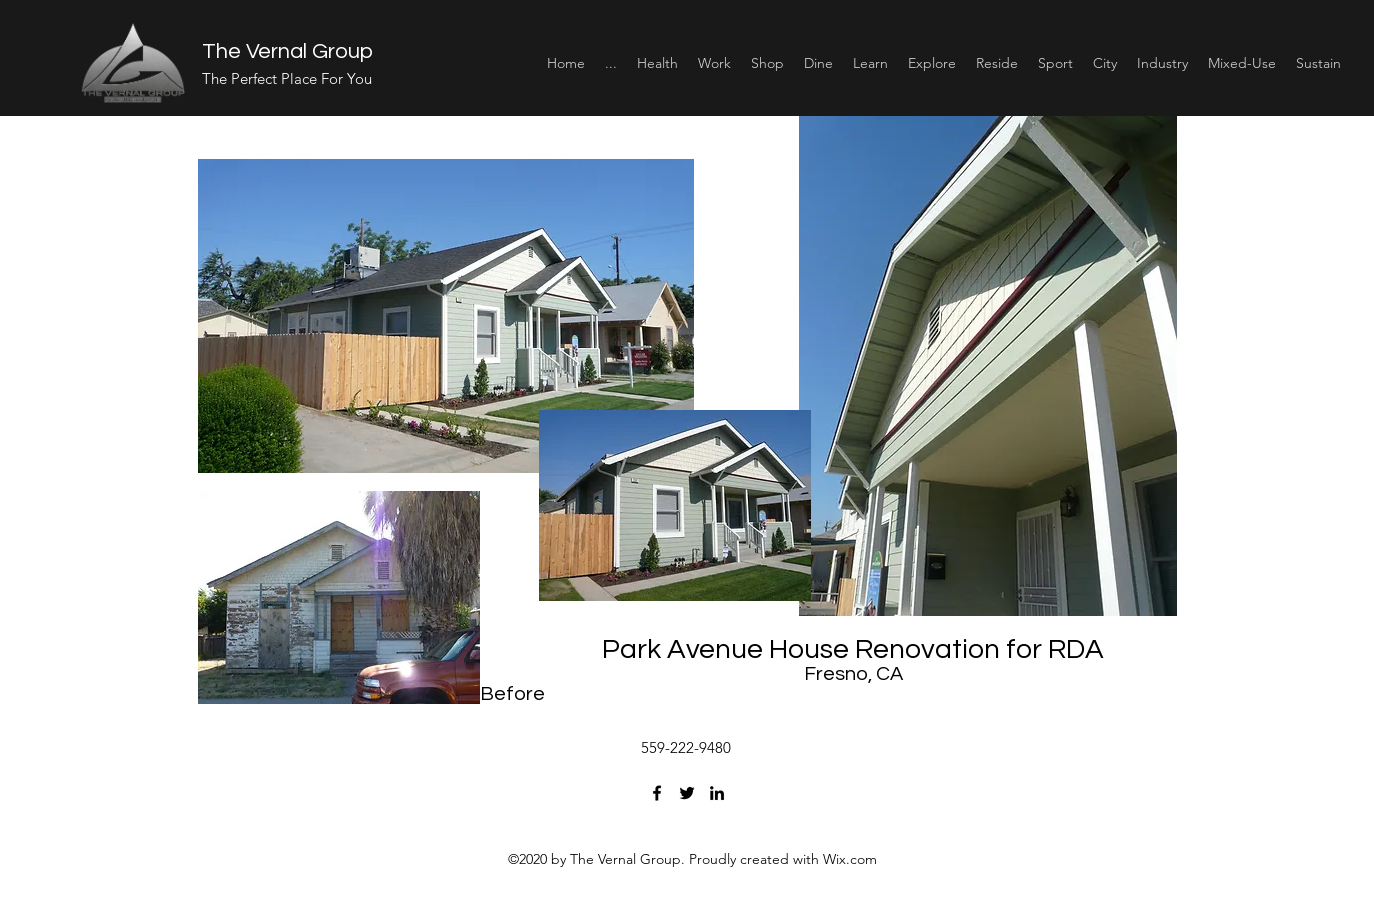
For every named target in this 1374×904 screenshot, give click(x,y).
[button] (657, 63)
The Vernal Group (287, 51)
